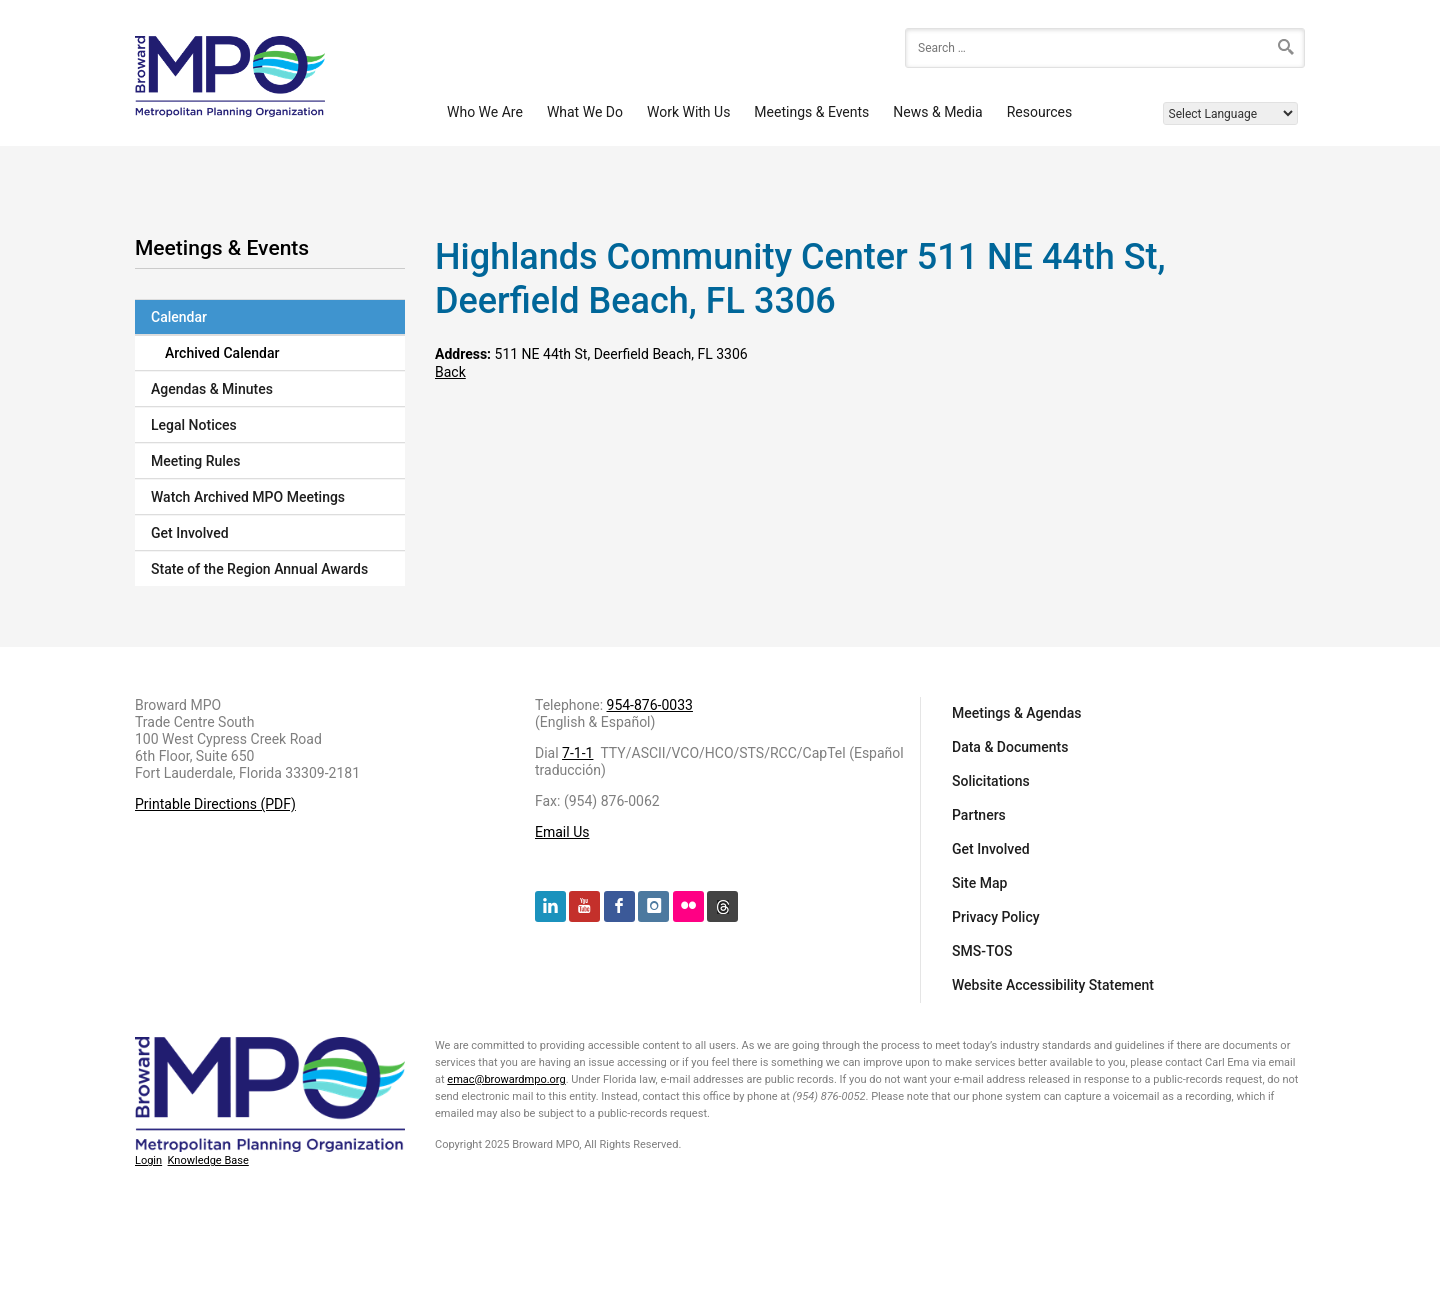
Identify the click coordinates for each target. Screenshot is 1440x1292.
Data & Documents (1010, 747)
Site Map (979, 883)
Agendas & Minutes (212, 389)
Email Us (562, 832)
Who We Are (485, 112)
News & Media (937, 112)
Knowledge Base (208, 1160)
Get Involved (190, 533)
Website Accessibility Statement (1053, 985)
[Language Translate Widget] (1230, 113)
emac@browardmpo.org (506, 1079)
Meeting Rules (196, 461)
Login (148, 1160)
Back (450, 372)
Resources (1040, 112)
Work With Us (688, 112)
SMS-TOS (982, 951)
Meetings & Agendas (1017, 713)
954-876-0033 (650, 705)
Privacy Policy (996, 917)
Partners (979, 815)
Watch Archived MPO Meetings (248, 497)
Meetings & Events (811, 112)
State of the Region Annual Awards (259, 569)
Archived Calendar (222, 353)
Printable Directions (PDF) (215, 804)
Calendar (179, 317)
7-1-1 (577, 753)
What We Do (585, 112)
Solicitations (991, 781)
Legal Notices (194, 425)
